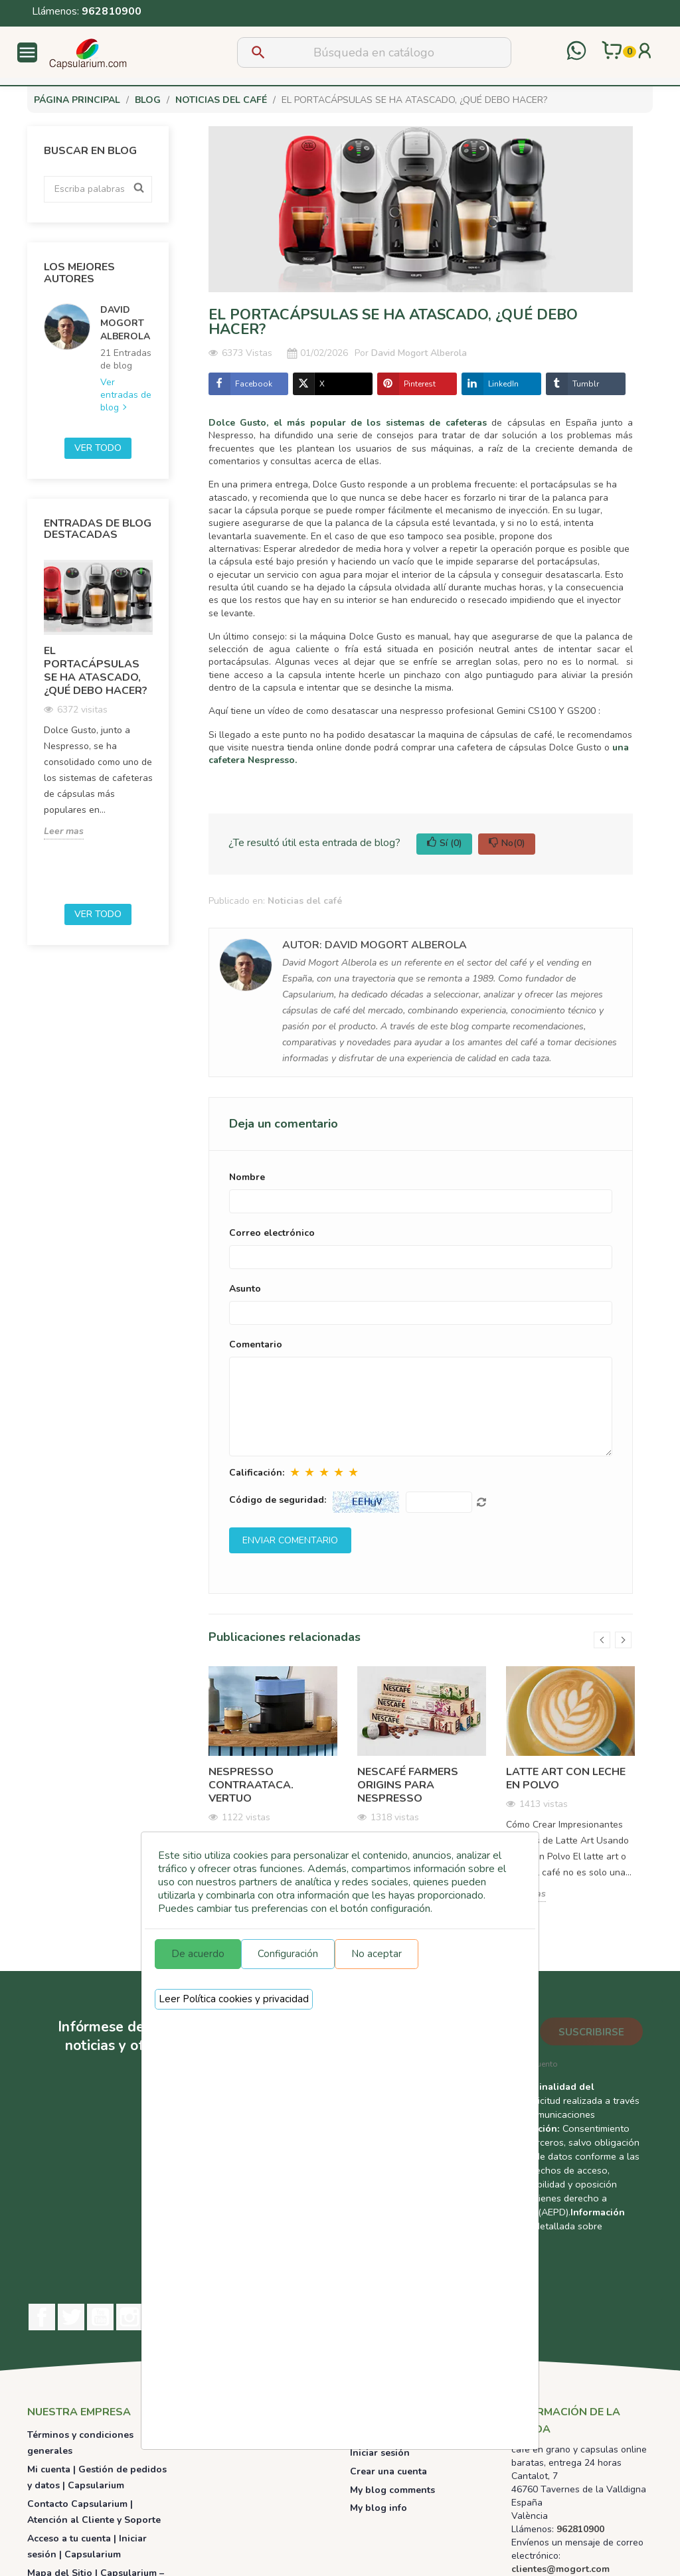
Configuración (288, 1953)
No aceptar (376, 1953)
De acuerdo (197, 1953)
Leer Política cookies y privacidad (234, 1999)
